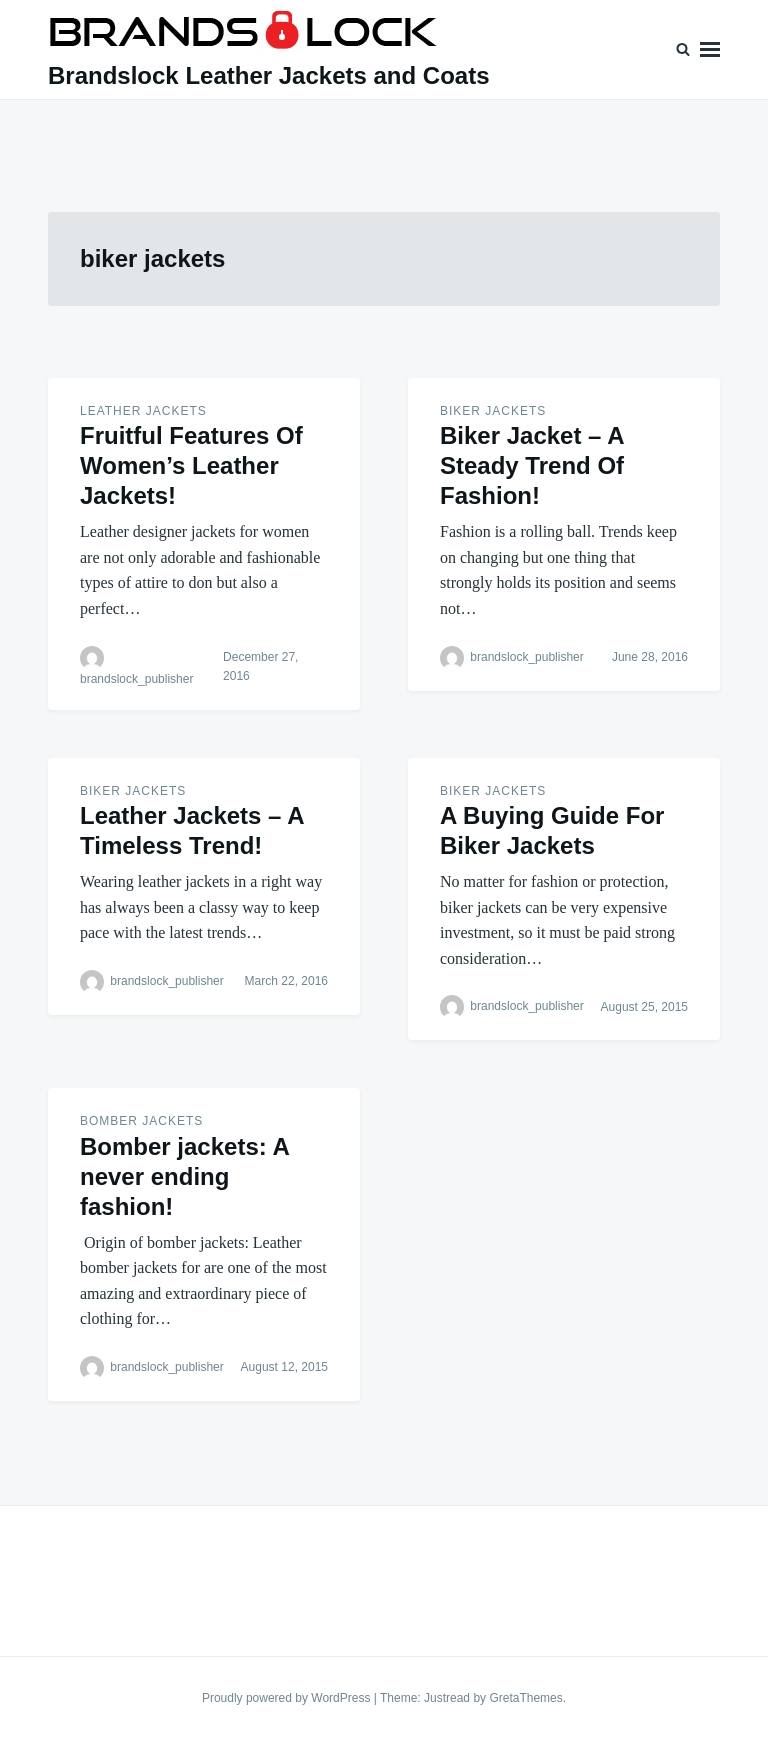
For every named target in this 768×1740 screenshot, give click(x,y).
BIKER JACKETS (493, 411)
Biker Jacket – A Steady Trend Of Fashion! (532, 465)
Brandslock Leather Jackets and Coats (269, 75)
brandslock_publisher (136, 679)
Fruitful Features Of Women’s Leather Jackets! (191, 465)
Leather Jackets (143, 411)
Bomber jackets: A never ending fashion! (184, 1176)
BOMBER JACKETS (141, 1121)
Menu (710, 49)
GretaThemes (525, 1698)
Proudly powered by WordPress (288, 1698)
